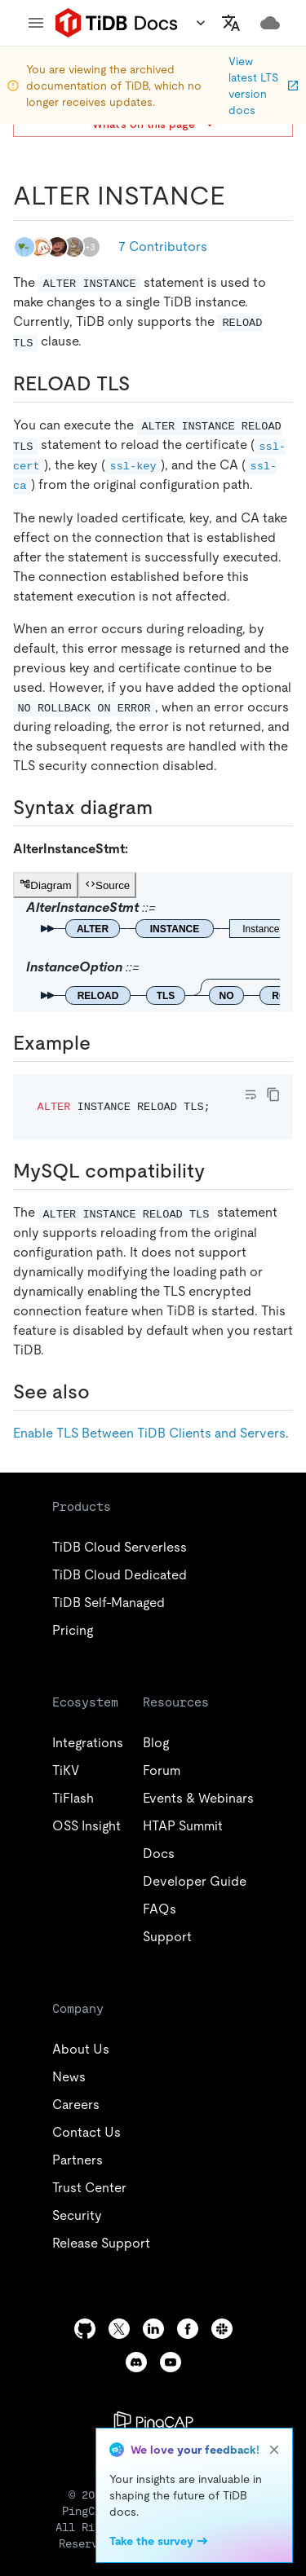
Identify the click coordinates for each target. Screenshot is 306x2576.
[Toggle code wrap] (250, 1094)
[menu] (36, 23)
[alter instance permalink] (238, 196)
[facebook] (188, 2328)
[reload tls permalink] (143, 384)
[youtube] (170, 2362)
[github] (85, 2328)
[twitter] (119, 2328)
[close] (274, 2449)
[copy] (273, 1094)
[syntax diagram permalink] (165, 807)
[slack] (222, 2328)
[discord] (136, 2362)
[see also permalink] (103, 1392)
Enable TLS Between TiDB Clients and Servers (149, 1433)
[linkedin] (153, 2328)
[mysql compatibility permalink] (218, 1171)
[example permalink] (103, 1043)
